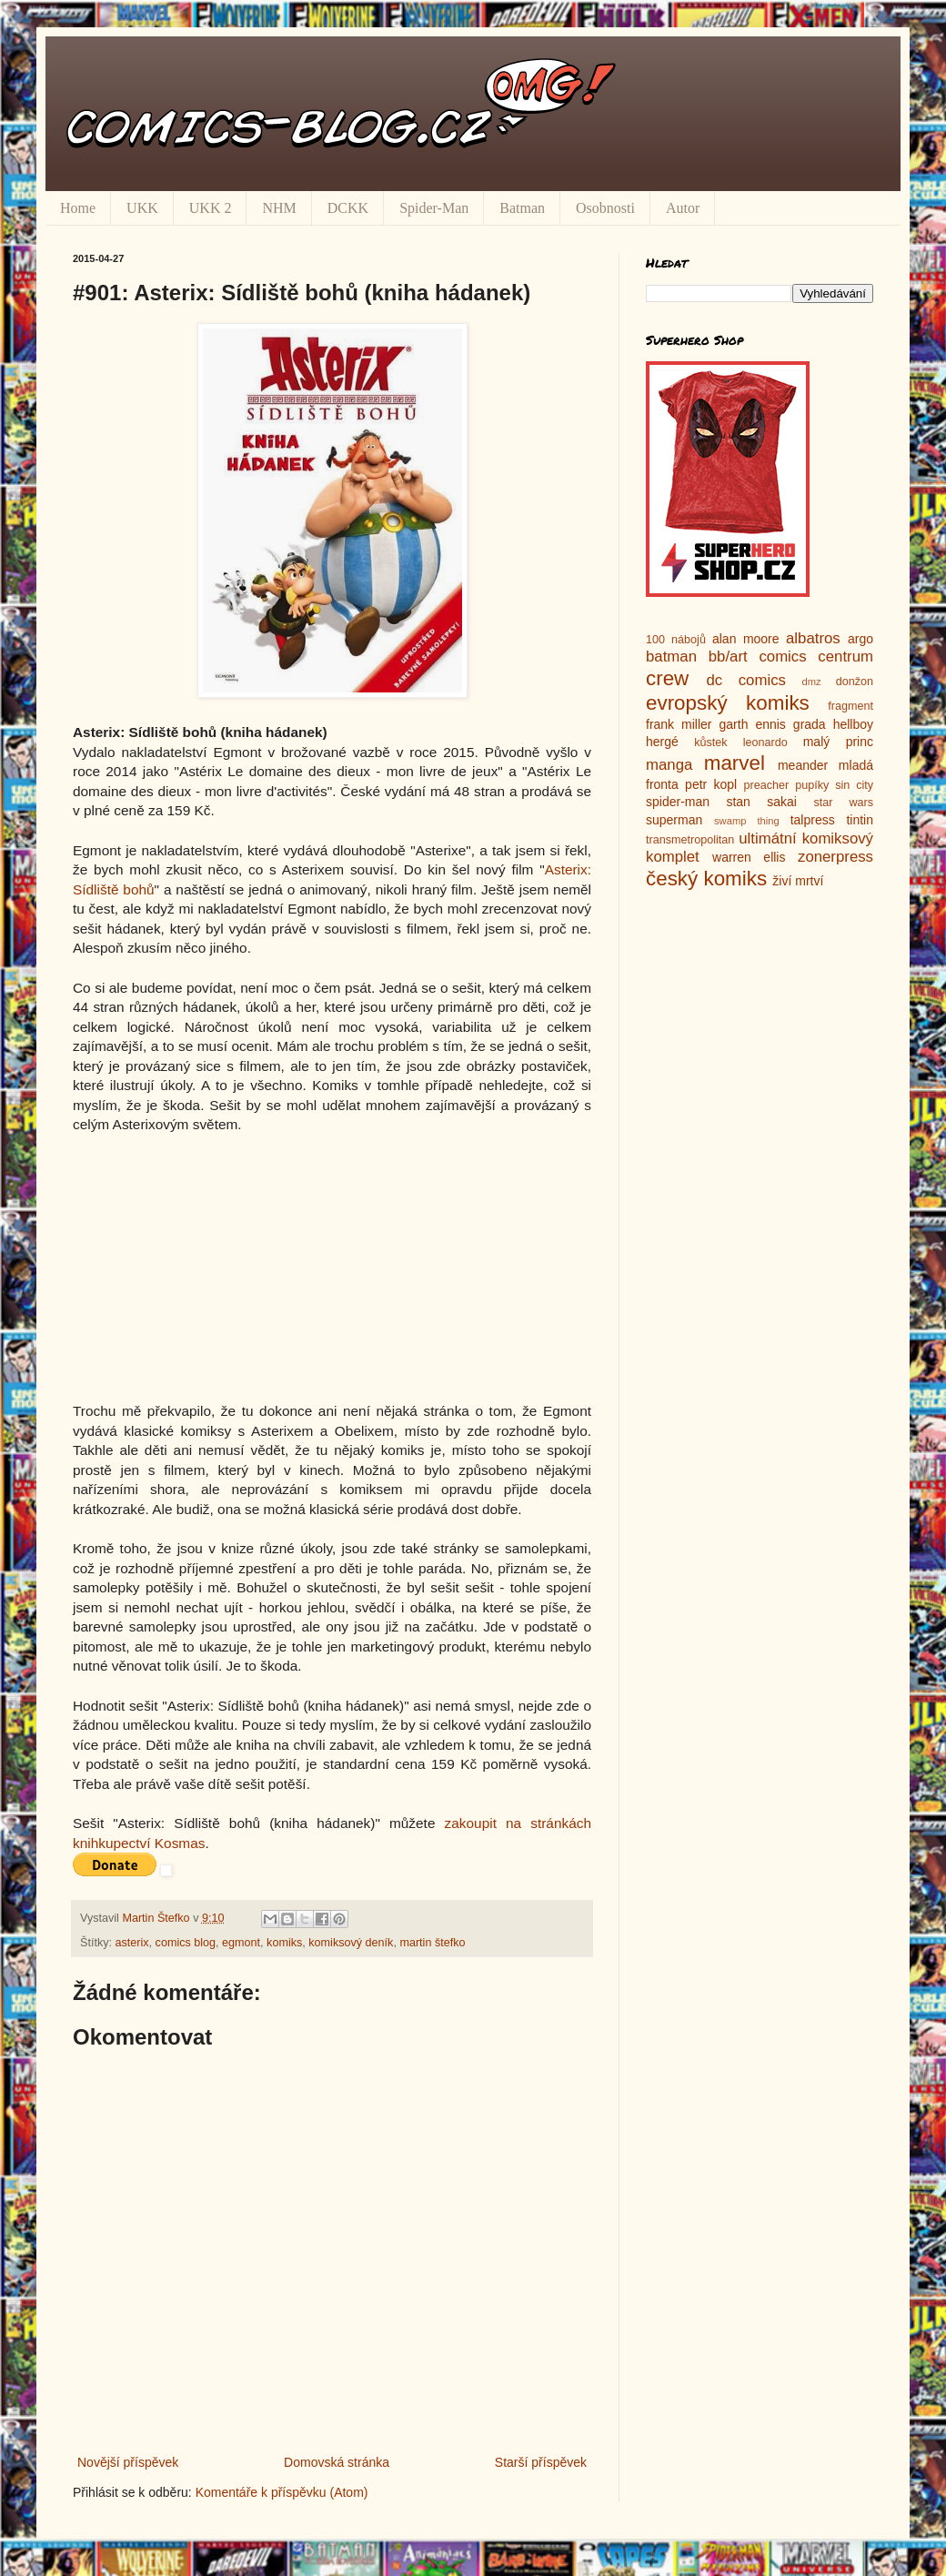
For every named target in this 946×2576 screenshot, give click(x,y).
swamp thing (747, 820)
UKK (142, 208)
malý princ (838, 741)
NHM (279, 208)
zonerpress (835, 856)
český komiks (706, 878)
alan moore (746, 638)
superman (674, 820)
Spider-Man (433, 208)
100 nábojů (676, 639)
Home (78, 208)
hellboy (853, 724)
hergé (662, 741)
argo (860, 638)
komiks (284, 1942)
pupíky (812, 785)
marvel (734, 763)
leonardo (765, 742)
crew (667, 678)
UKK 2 (210, 208)
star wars (843, 802)
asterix (132, 1942)
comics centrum (816, 656)
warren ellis (748, 857)
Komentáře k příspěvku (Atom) (282, 2492)
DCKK (347, 208)
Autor (682, 208)
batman (671, 656)
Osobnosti (605, 208)
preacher (767, 785)
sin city (854, 785)
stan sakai (761, 801)
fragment (850, 706)
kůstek (710, 742)
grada (809, 724)
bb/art (728, 656)
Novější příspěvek (127, 2462)
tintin (859, 820)
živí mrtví (797, 881)
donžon (854, 681)
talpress (812, 820)
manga (669, 764)
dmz (811, 681)
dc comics (746, 680)
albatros (813, 638)
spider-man (678, 801)
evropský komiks (728, 703)
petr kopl (711, 784)
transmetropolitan (690, 839)
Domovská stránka (336, 2462)
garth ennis (753, 724)
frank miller (679, 724)
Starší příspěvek (541, 2462)
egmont (241, 1942)
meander (803, 765)
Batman (522, 208)
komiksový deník (350, 1942)
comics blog (186, 1942)
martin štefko (432, 1942)
